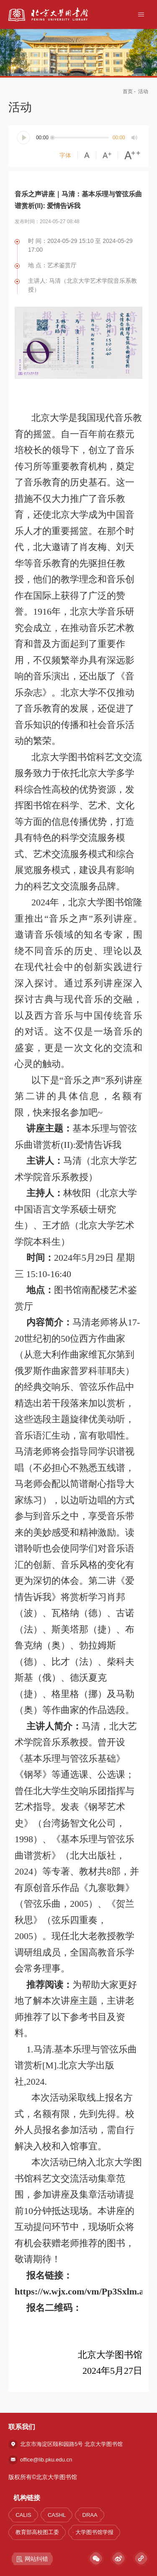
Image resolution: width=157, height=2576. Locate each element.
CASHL (57, 2515)
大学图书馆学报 (94, 2532)
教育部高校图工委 (37, 2532)
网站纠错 (32, 2559)
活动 (143, 91)
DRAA (90, 2515)
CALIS (23, 2515)
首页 (128, 91)
